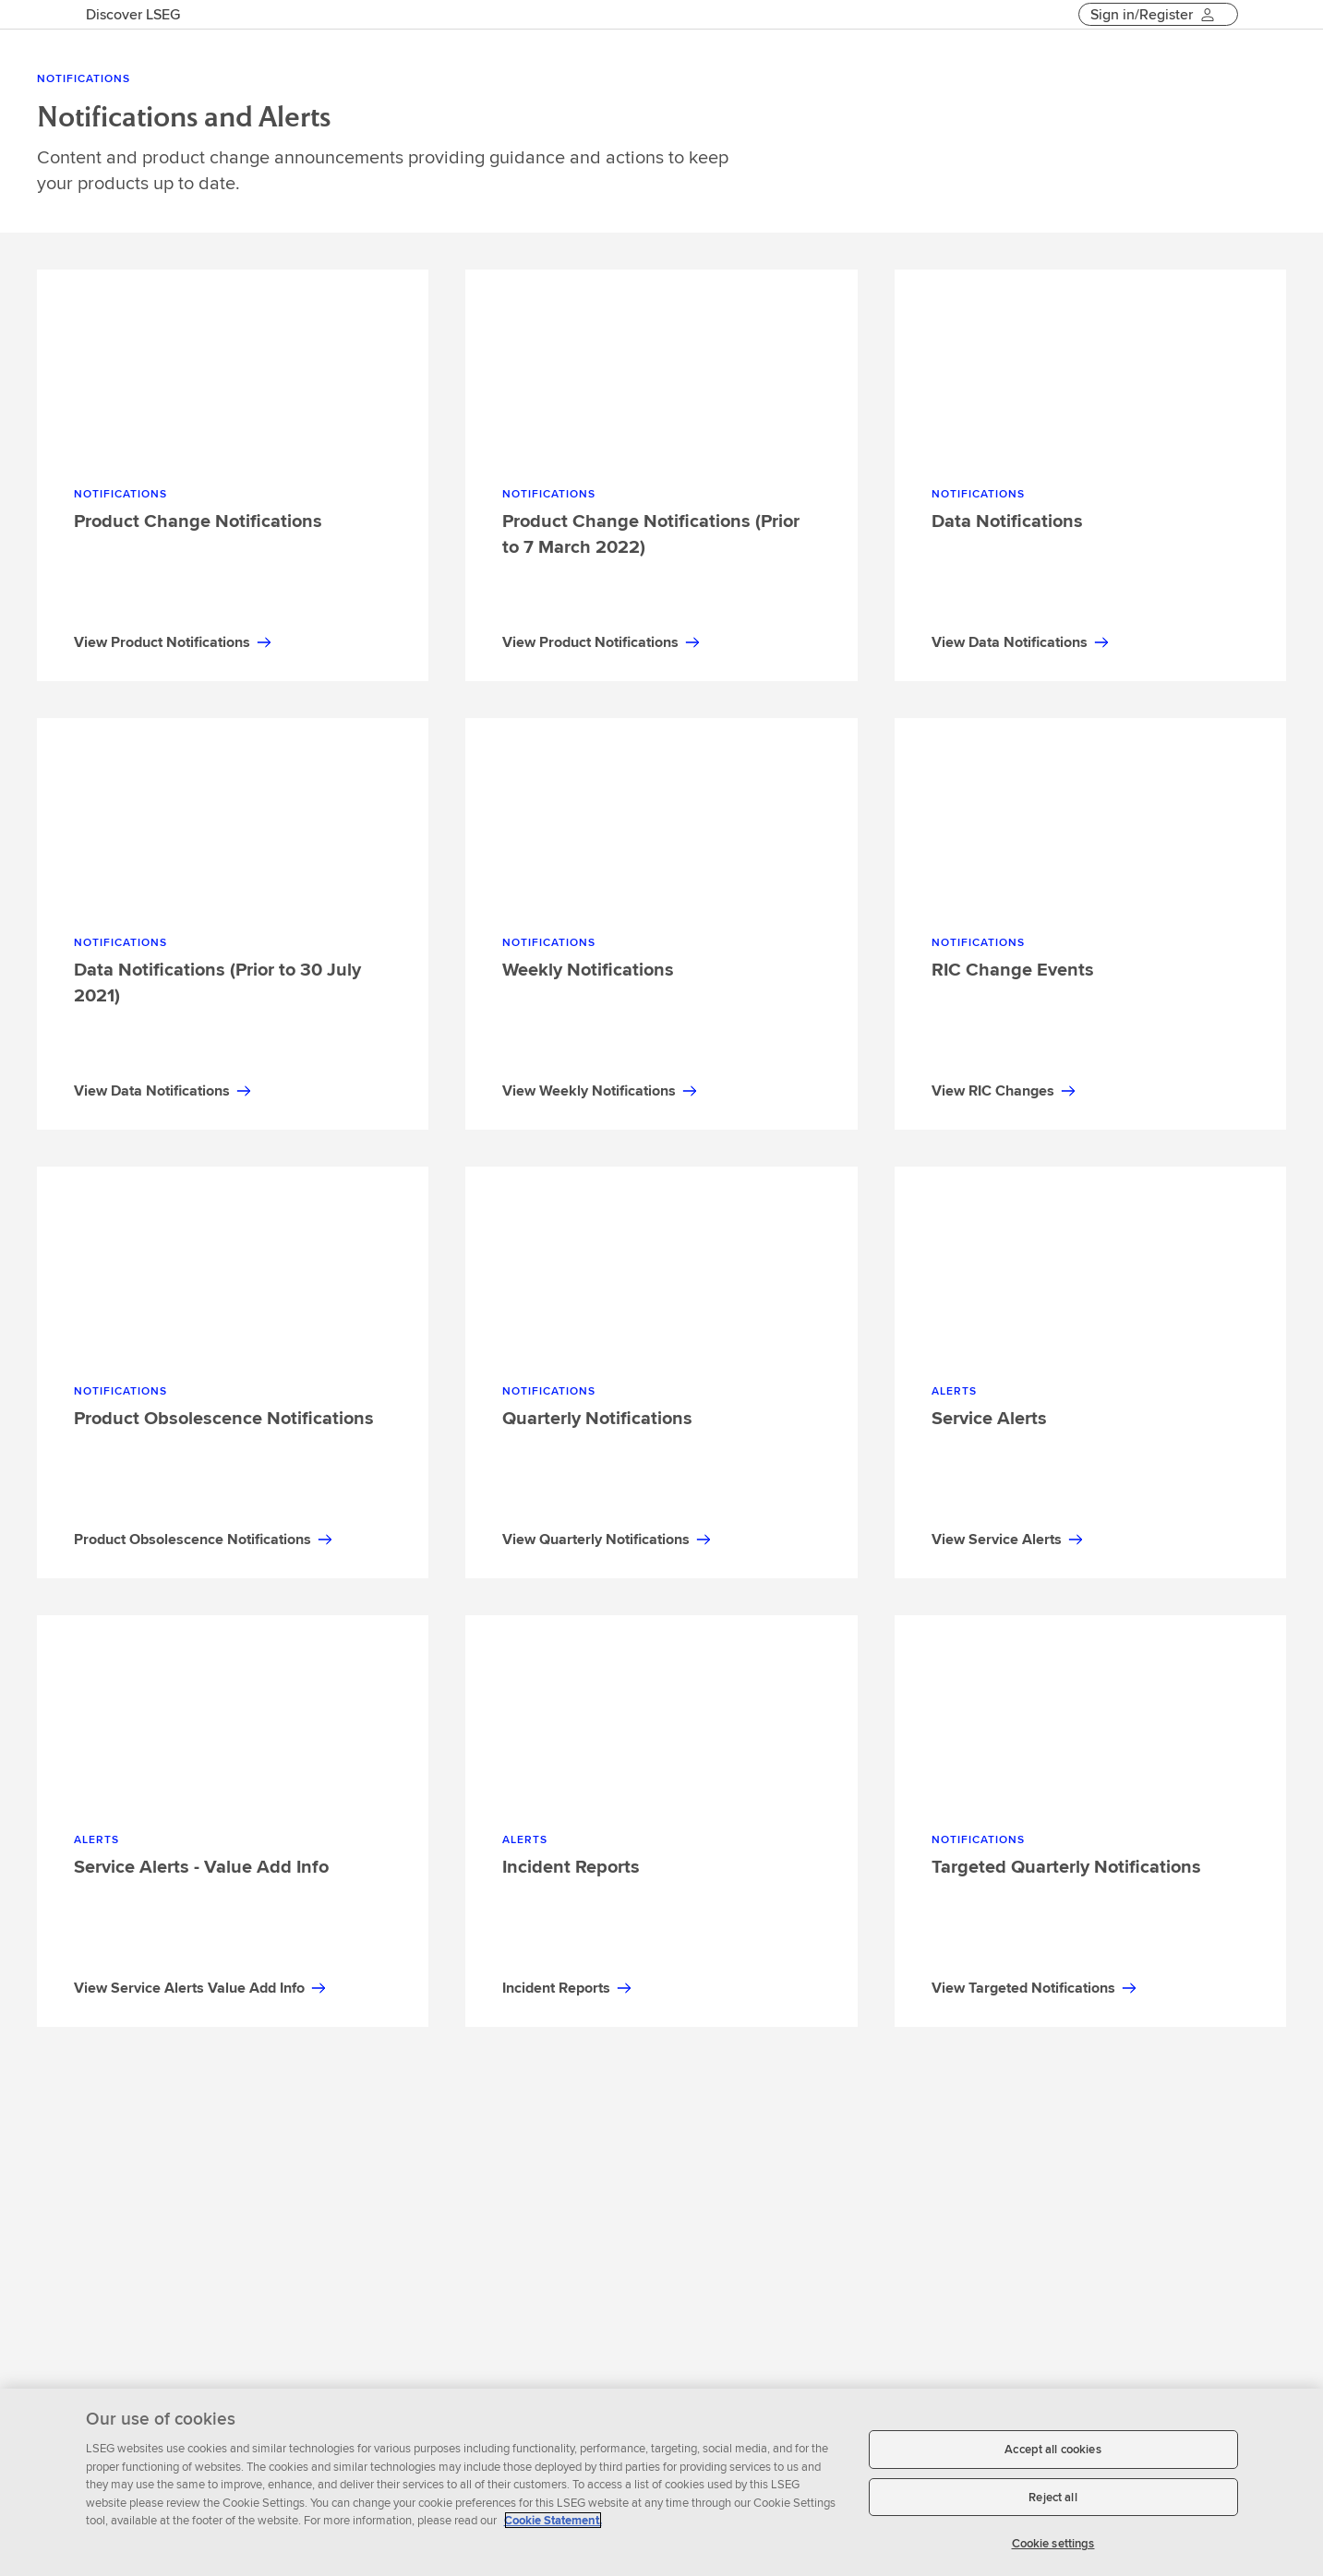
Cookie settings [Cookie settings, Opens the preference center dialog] (1053, 2543)
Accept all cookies (1052, 2449)
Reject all (1052, 2497)
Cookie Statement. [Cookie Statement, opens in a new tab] (553, 2520)
